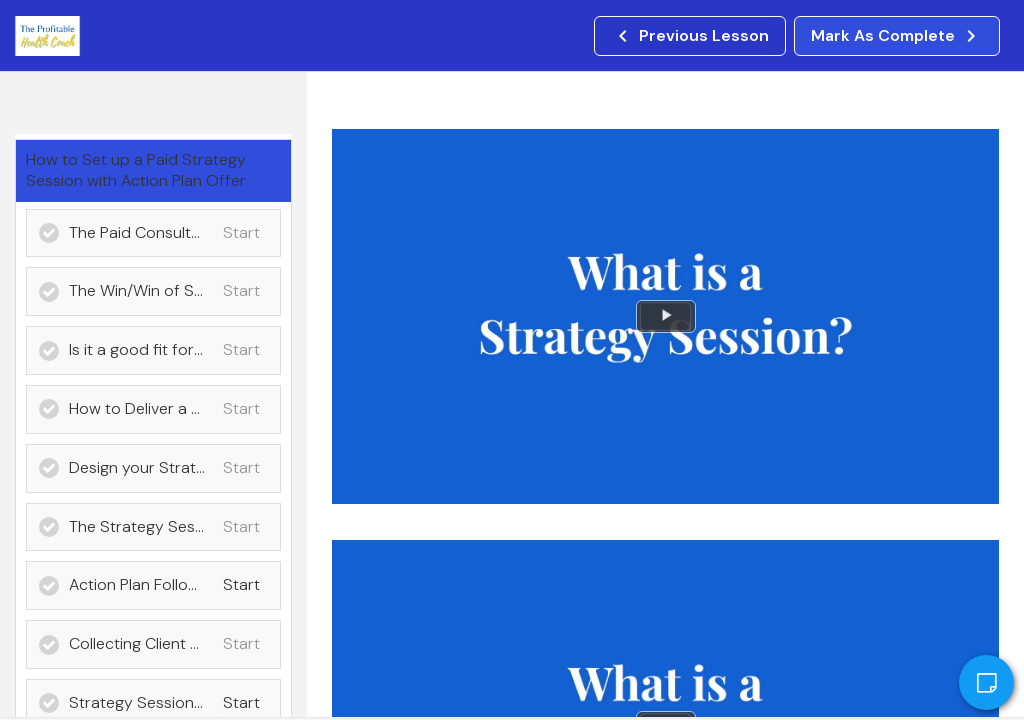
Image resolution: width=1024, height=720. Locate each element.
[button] (690, 36)
